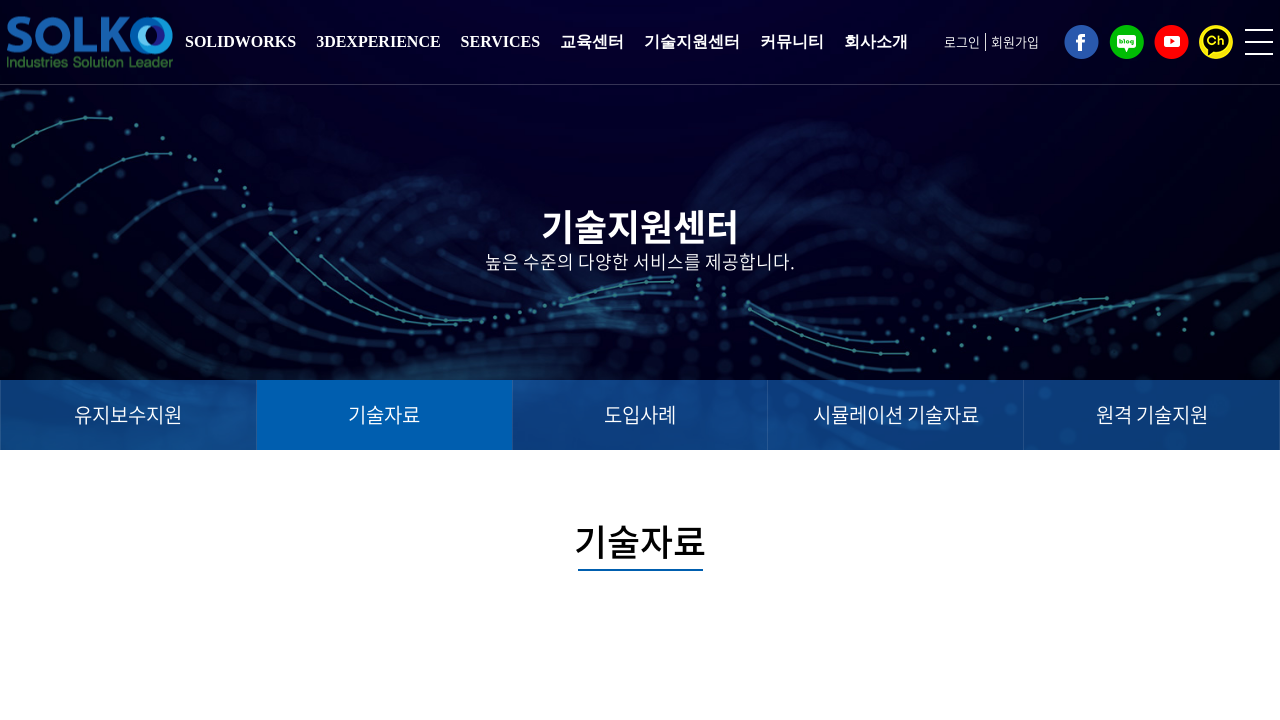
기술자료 (384, 414)
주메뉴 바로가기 (0, 0)
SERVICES (500, 41)
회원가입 (1015, 41)
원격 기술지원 (1152, 414)
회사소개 (876, 41)
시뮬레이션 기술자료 (896, 414)
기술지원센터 (692, 41)
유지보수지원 (128, 414)
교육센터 (592, 41)
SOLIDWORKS (240, 41)
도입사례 (640, 414)
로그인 (962, 41)
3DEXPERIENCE (378, 41)
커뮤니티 (792, 41)
